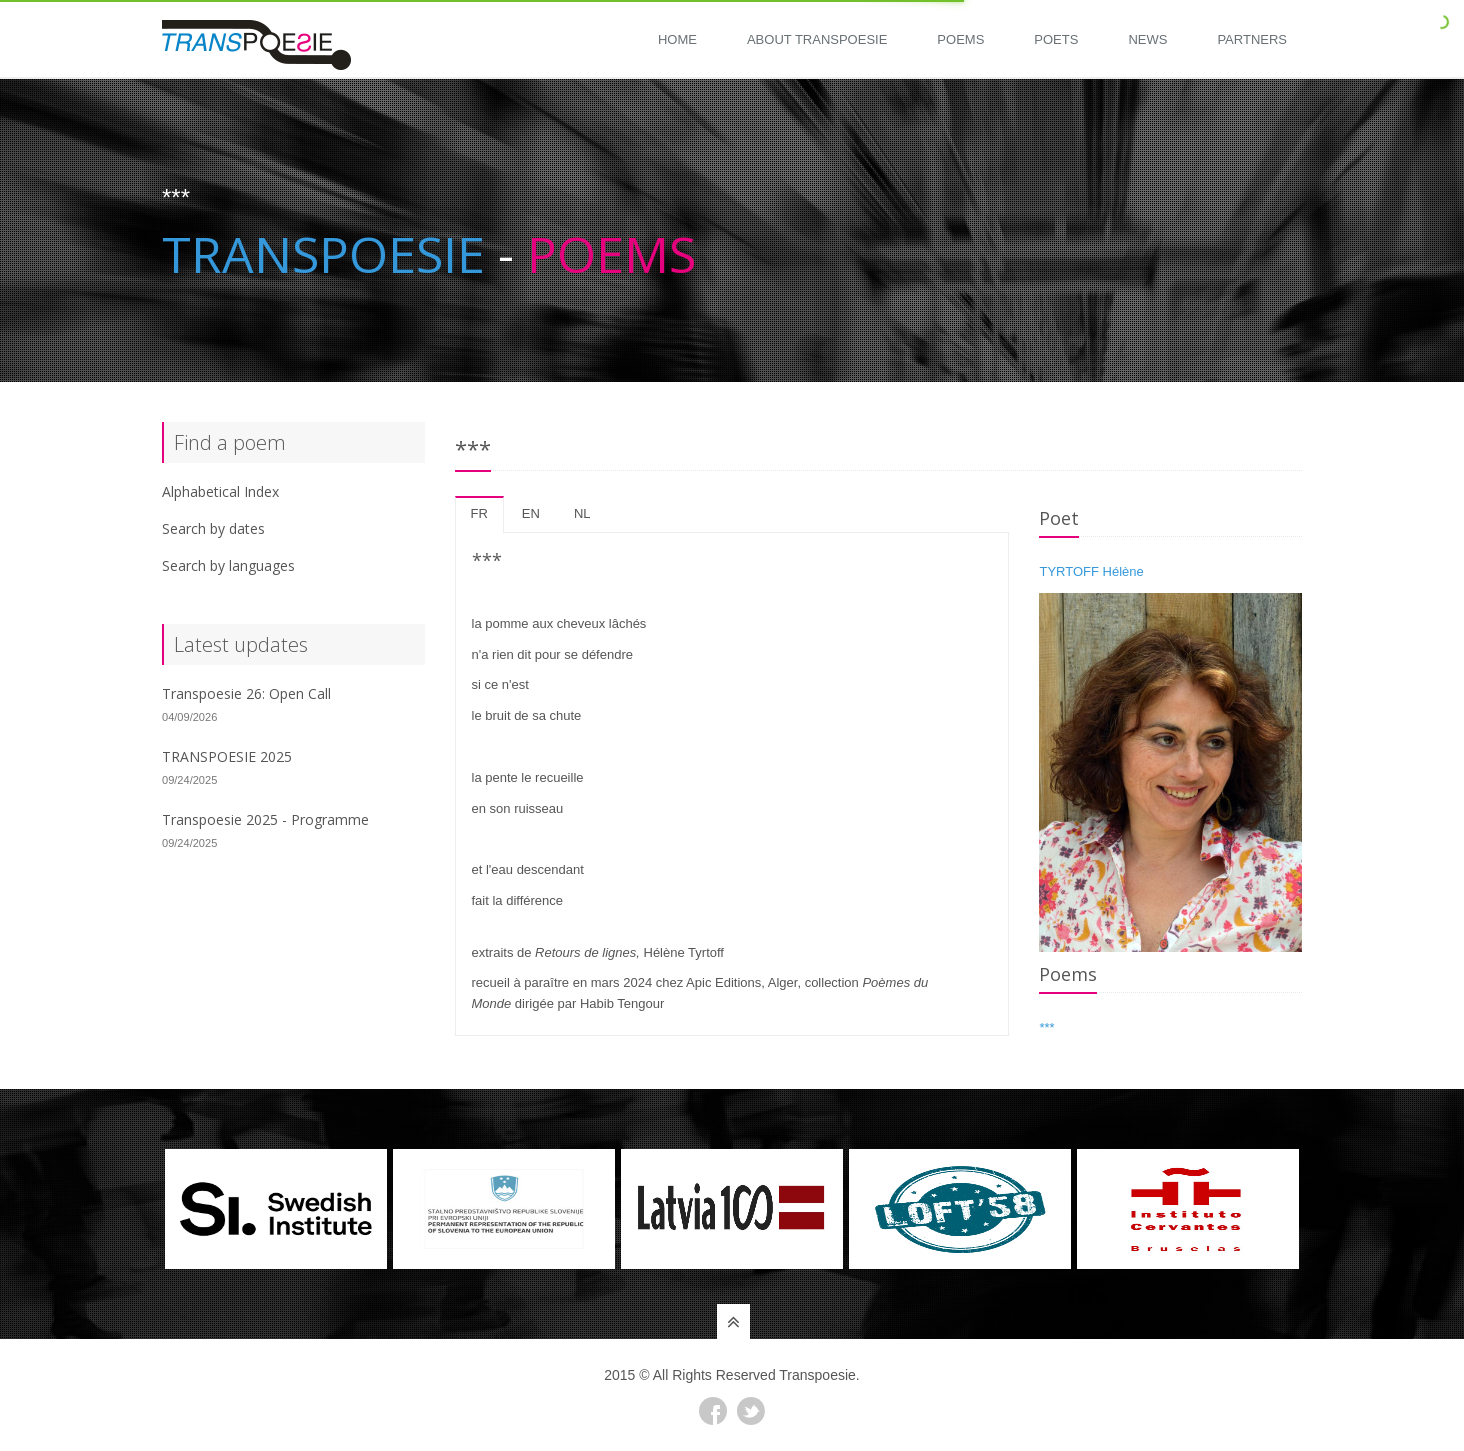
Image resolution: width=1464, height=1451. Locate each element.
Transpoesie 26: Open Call (246, 693)
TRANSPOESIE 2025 (227, 756)
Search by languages (228, 565)
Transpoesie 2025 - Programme (265, 819)
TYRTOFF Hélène (1091, 571)
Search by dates (213, 528)
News (1147, 39)
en (531, 513)
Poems (960, 39)
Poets (1056, 39)
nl (582, 513)
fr (479, 513)
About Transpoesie (817, 39)
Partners (1252, 39)
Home (677, 39)
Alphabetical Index (220, 491)
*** (1046, 1027)
